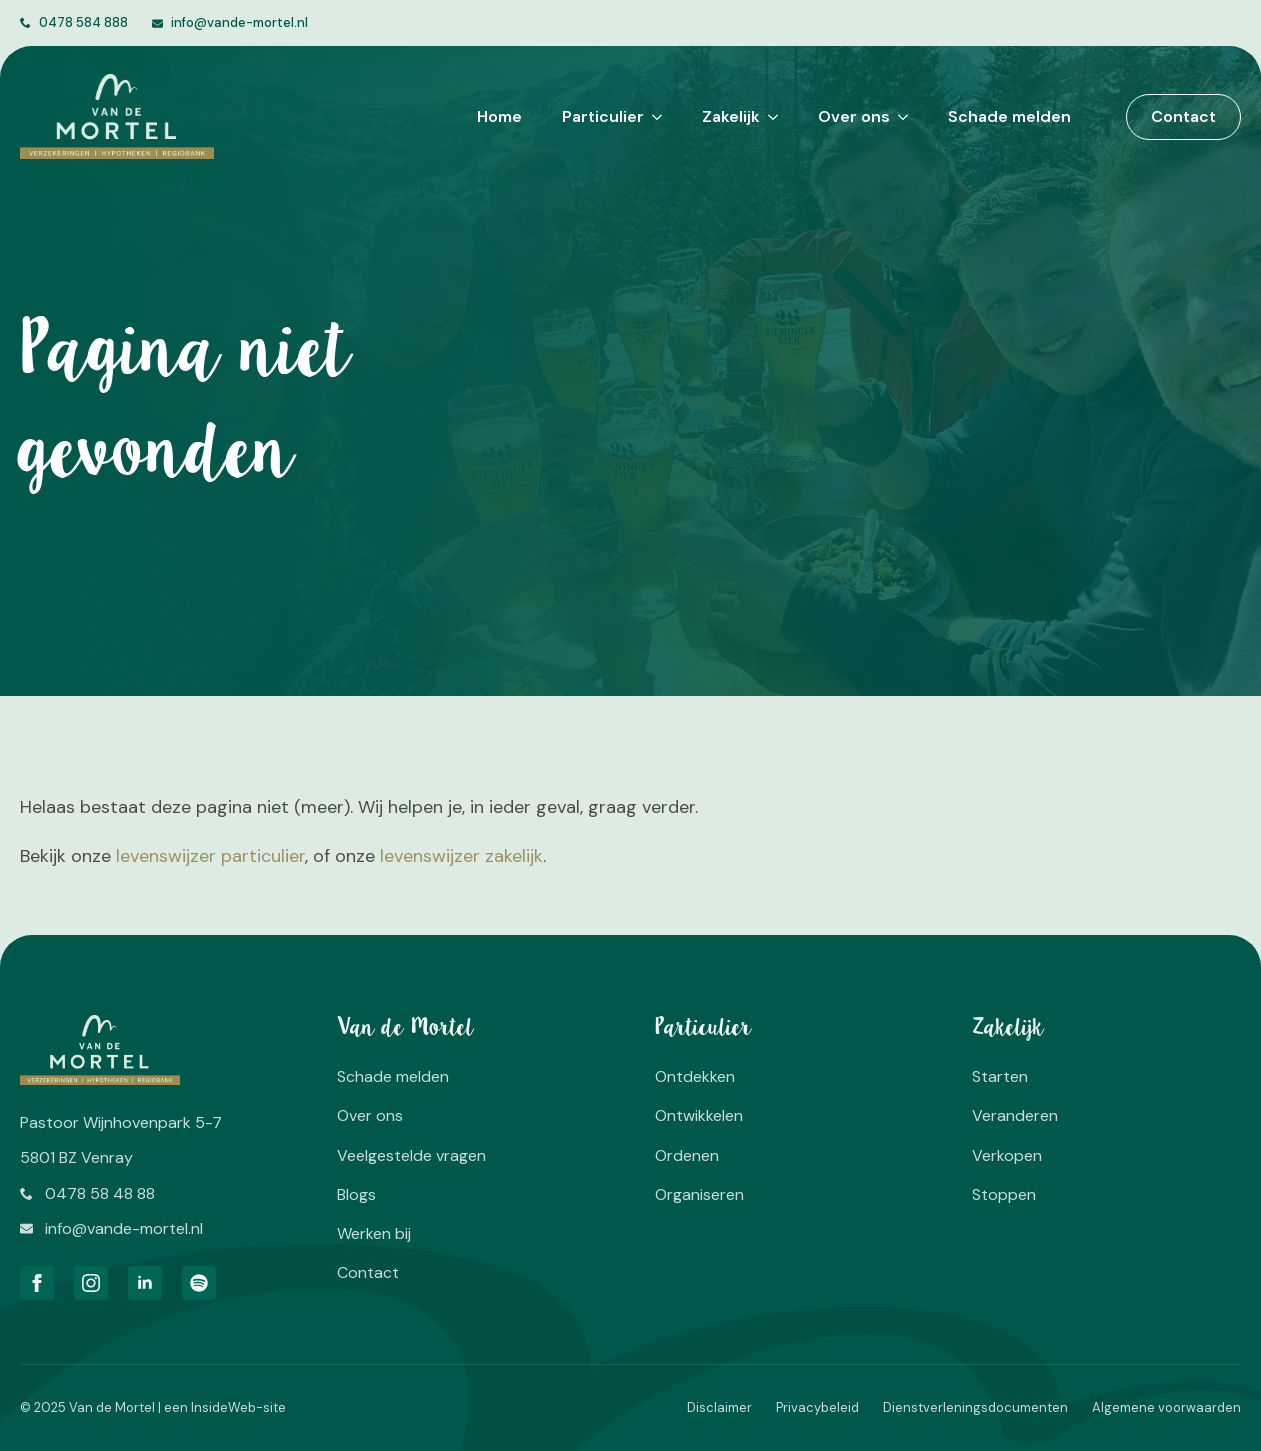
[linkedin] (145, 1283)
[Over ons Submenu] (899, 117)
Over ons (854, 116)
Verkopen (1007, 1155)
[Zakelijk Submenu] (769, 117)
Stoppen (1004, 1194)
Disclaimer (719, 1407)
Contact (368, 1272)
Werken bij (374, 1233)
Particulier (603, 116)
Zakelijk (731, 116)
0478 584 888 (83, 22)
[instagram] (91, 1283)
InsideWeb (223, 1407)
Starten (1000, 1076)
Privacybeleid (817, 1407)
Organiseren (699, 1194)
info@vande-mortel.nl (239, 22)
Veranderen (1015, 1115)
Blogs (356, 1194)
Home (499, 116)
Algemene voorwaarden (1166, 1407)
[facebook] (37, 1283)
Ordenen (687, 1155)
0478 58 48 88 (100, 1193)
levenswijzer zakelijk (461, 856)
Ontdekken (695, 1076)
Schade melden (1009, 116)
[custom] (199, 1283)
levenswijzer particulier (210, 856)
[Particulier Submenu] (653, 117)
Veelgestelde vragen (411, 1155)
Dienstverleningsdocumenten (975, 1407)
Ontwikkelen (699, 1115)
